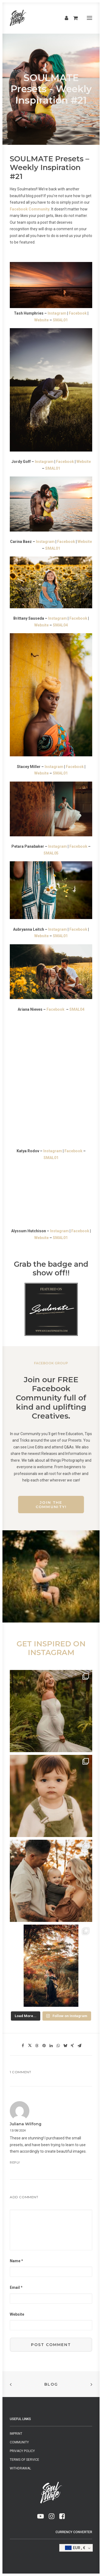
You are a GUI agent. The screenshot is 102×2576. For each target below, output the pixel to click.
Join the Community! (51, 1504)
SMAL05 (51, 853)
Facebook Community (30, 209)
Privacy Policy (22, 2451)
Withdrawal (20, 2468)
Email (16, 2287)
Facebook (78, 313)
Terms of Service (24, 2460)
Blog (51, 2384)
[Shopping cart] (73, 17)
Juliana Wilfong (25, 2123)
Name (16, 2261)
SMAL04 (60, 625)
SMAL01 (60, 320)
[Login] (64, 17)
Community (19, 2442)
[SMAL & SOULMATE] (18, 18)
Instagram (57, 313)
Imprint (16, 2434)
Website (41, 320)
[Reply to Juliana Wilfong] (51, 2162)
